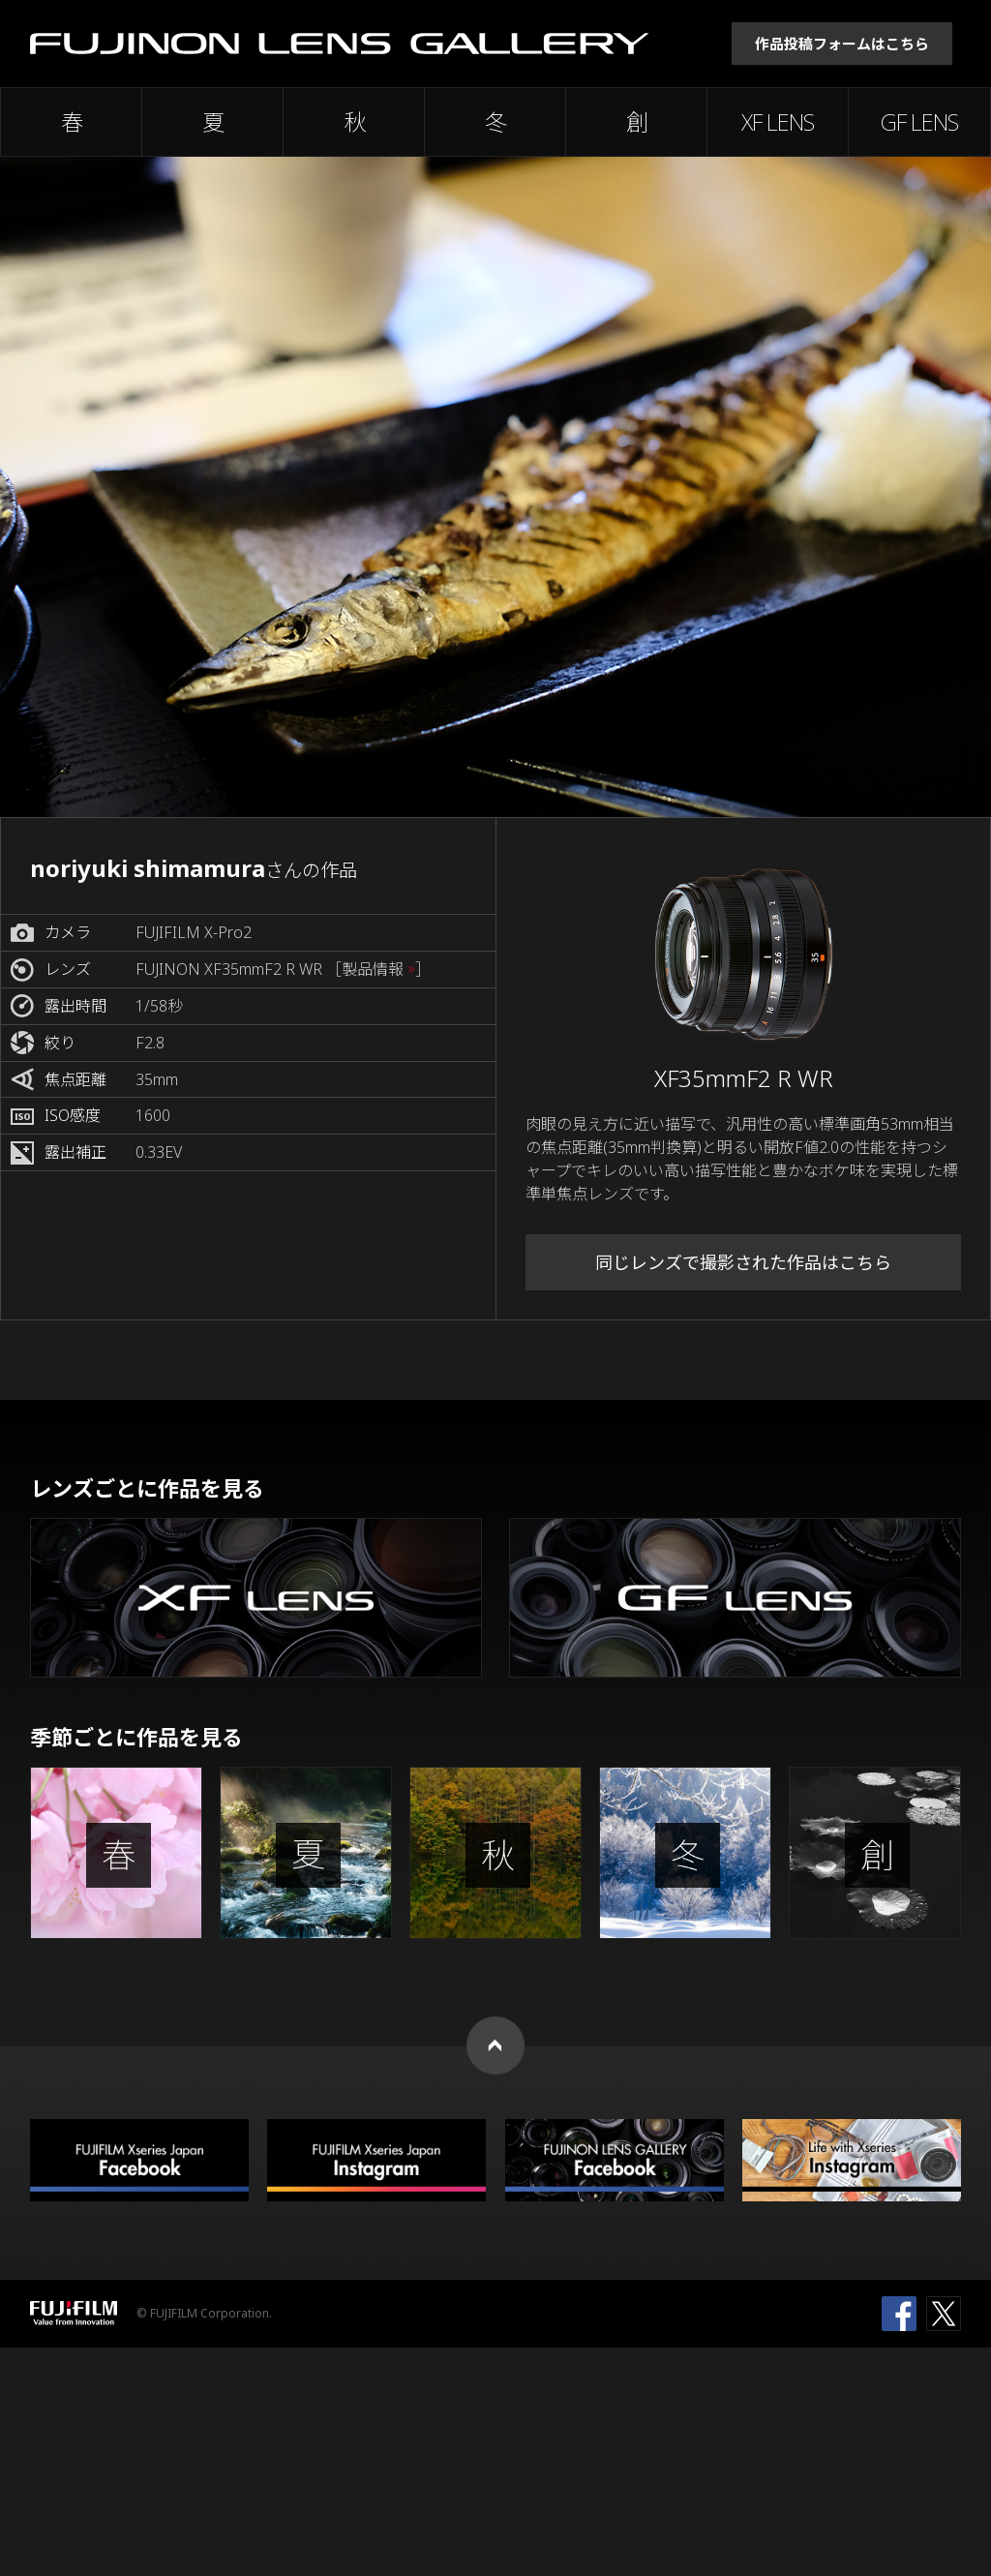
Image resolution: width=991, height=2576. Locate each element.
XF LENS (777, 121)
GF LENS (919, 121)
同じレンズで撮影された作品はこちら (743, 1262)
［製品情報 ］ (378, 969)
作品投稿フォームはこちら (842, 43)
